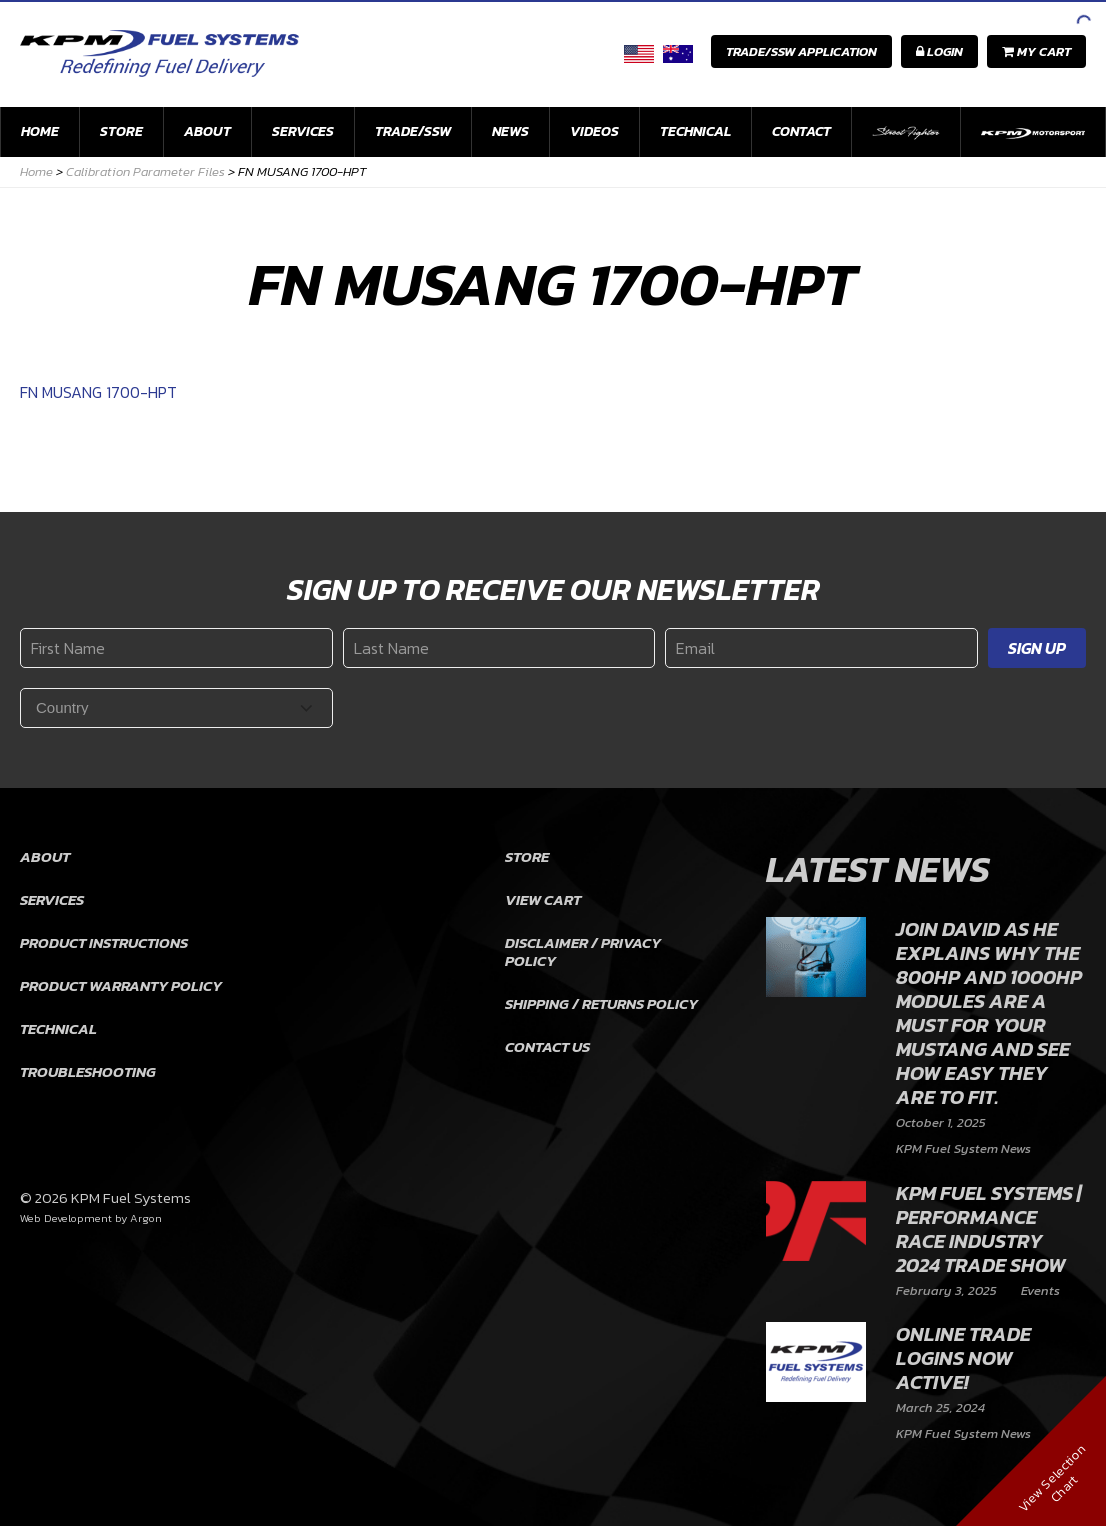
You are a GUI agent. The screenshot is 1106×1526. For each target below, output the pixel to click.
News (510, 131)
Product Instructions (104, 942)
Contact (801, 131)
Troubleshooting (88, 1071)
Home (40, 131)
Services (303, 131)
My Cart (1036, 51)
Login (939, 51)
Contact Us (547, 1046)
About (207, 131)
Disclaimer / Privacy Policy (583, 951)
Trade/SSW (413, 131)
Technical (695, 131)
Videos (594, 131)
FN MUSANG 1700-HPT (98, 392)
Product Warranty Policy (121, 985)
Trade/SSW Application (801, 51)
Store (121, 131)
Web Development (66, 1218)
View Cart (543, 899)
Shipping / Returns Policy (601, 1003)
